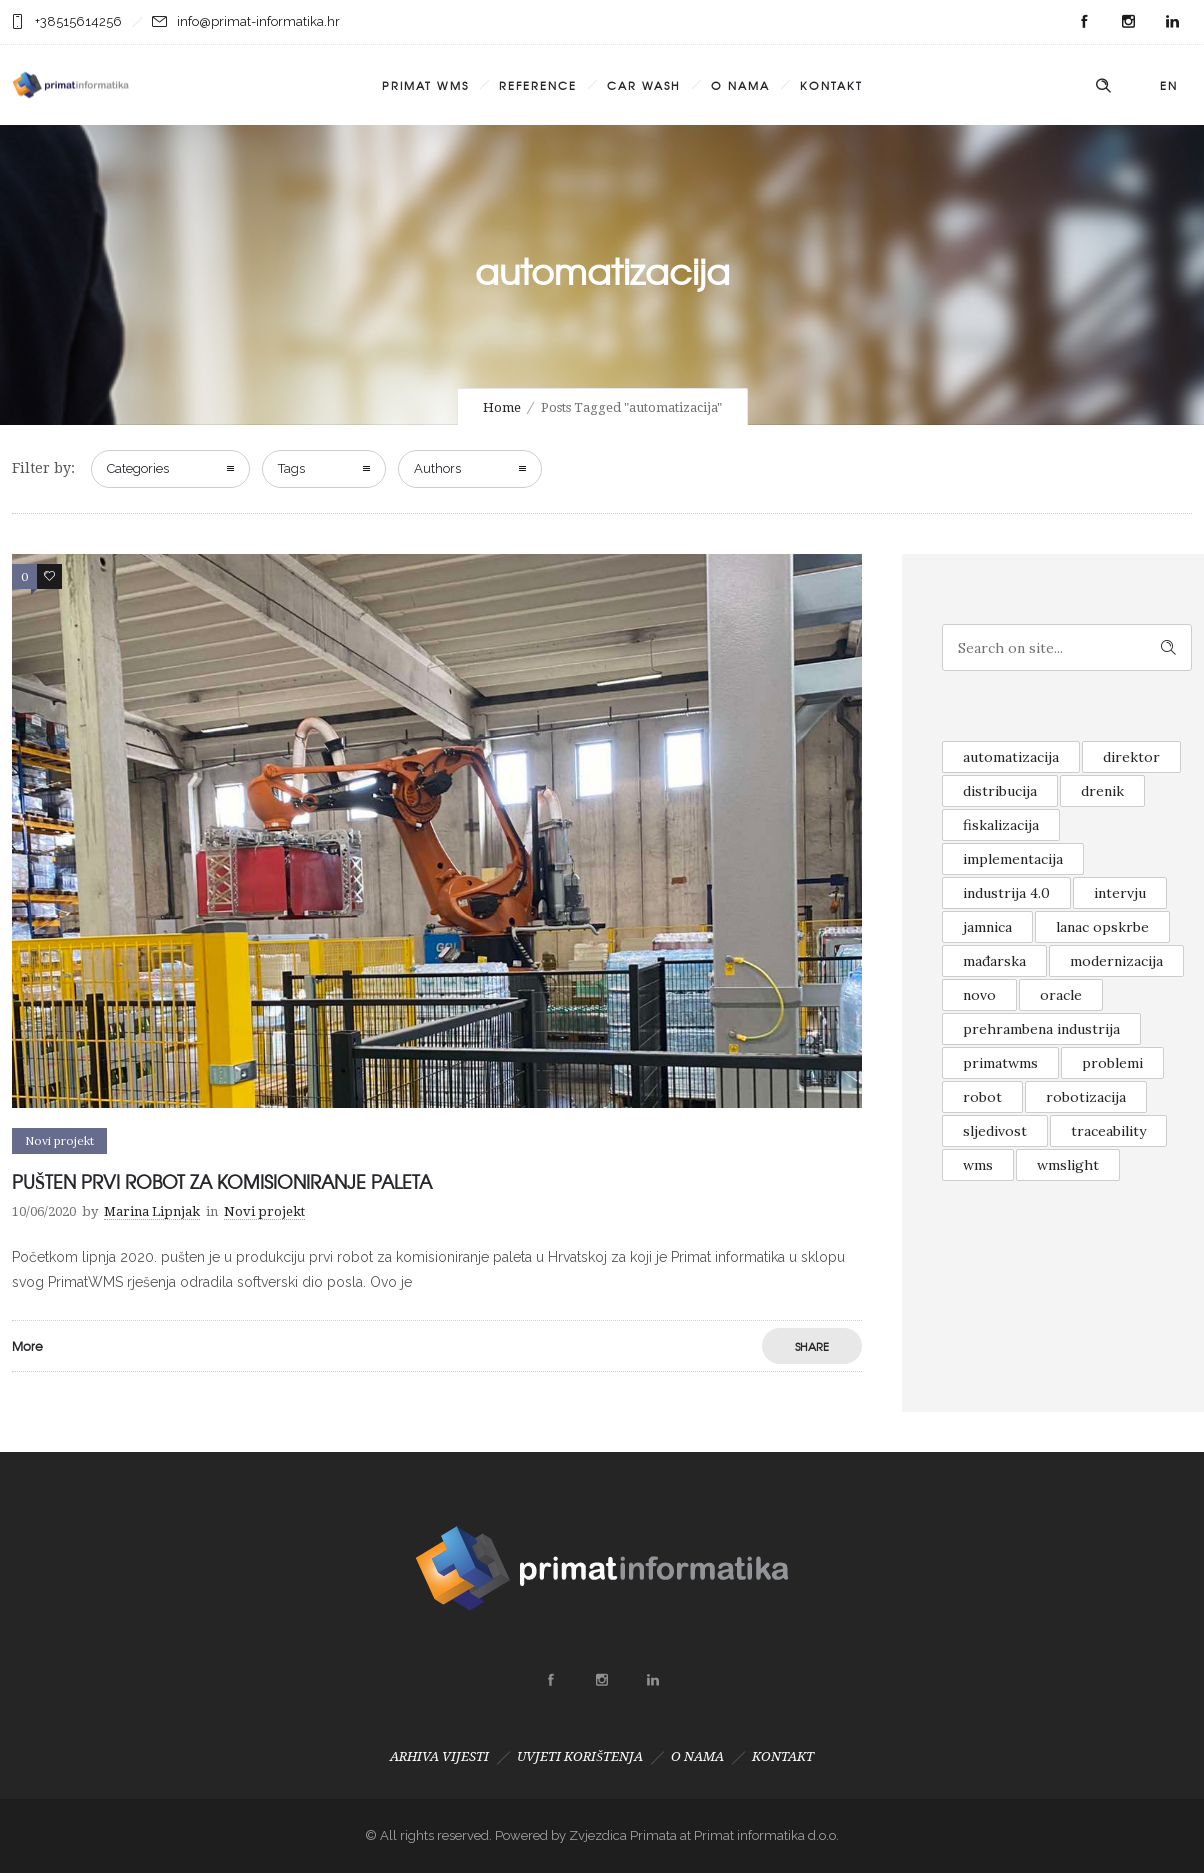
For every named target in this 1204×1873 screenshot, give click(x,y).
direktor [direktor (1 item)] (1131, 757)
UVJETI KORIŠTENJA (580, 1756)
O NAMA (740, 85)
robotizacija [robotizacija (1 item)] (1086, 1097)
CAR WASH (644, 85)
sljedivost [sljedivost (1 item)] (995, 1131)
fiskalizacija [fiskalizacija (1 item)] (1001, 825)
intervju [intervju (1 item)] (1120, 893)
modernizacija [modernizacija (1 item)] (1116, 961)
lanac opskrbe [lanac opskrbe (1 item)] (1102, 927)
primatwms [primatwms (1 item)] (1000, 1063)
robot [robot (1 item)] (982, 1097)
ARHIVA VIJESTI (439, 1756)
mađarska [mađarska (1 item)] (994, 961)
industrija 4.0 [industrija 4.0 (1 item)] (1006, 893)
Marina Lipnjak (152, 1211)
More (27, 1346)
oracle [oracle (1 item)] (1061, 995)
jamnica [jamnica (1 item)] (987, 927)
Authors (437, 468)
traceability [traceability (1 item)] (1108, 1131)
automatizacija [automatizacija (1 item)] (1011, 757)
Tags (291, 468)
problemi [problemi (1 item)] (1112, 1063)
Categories (138, 468)
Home (502, 407)
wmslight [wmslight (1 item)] (1068, 1165)
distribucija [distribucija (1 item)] (1000, 791)
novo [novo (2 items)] (979, 995)
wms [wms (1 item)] (978, 1165)
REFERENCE (538, 85)
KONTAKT (831, 85)
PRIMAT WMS (425, 85)
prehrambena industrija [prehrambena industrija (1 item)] (1041, 1029)
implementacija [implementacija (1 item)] (1013, 859)
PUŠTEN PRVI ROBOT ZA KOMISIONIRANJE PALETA (222, 1181)
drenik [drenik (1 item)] (1102, 791)
